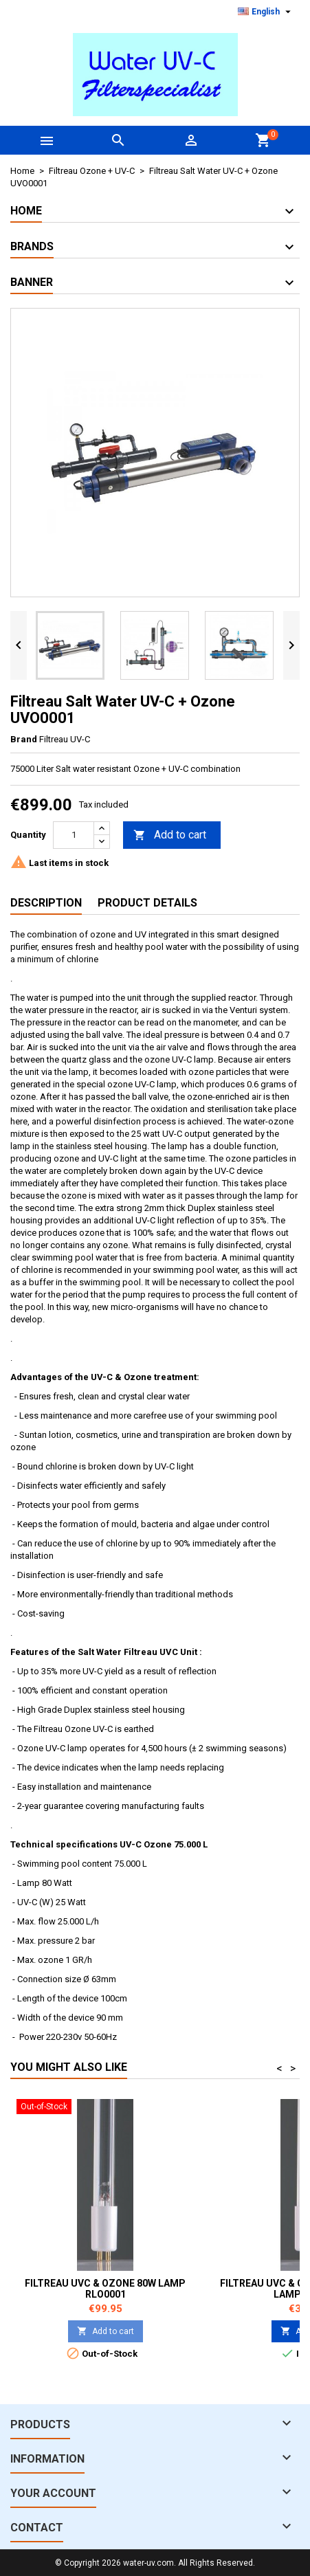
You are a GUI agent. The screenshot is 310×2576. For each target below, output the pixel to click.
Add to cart (169, 835)
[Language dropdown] (266, 11)
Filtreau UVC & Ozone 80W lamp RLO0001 (105, 2289)
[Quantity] (73, 835)
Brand (23, 739)
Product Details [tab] (147, 902)
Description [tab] (46, 902)
